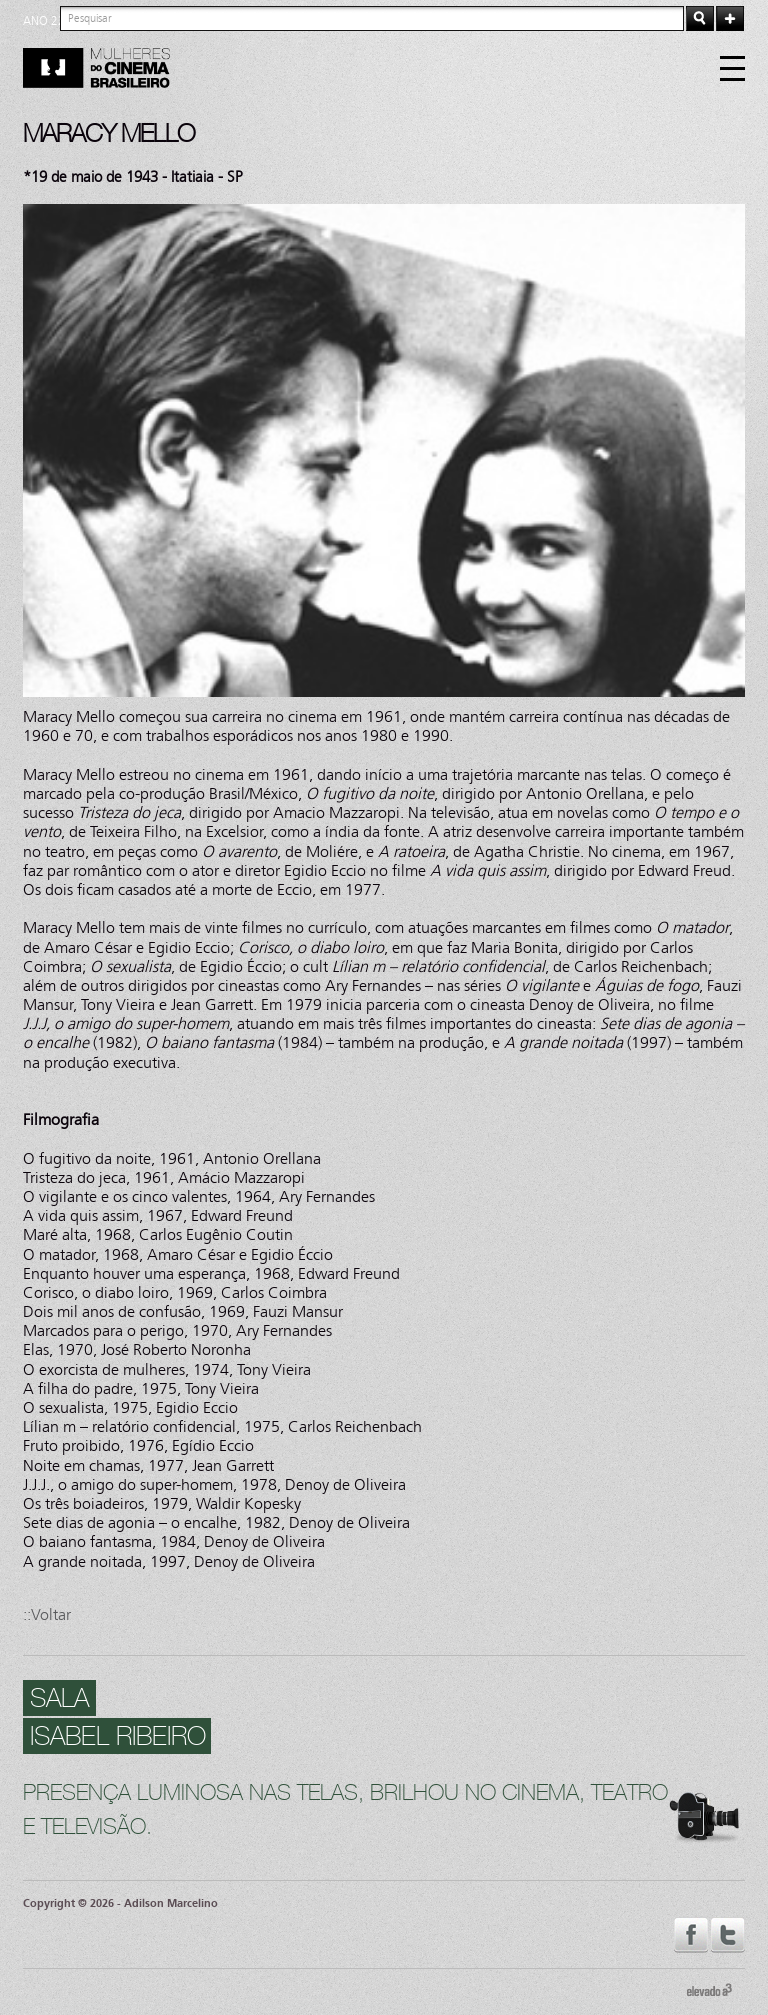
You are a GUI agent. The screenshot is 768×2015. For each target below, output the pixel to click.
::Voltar (47, 1614)
